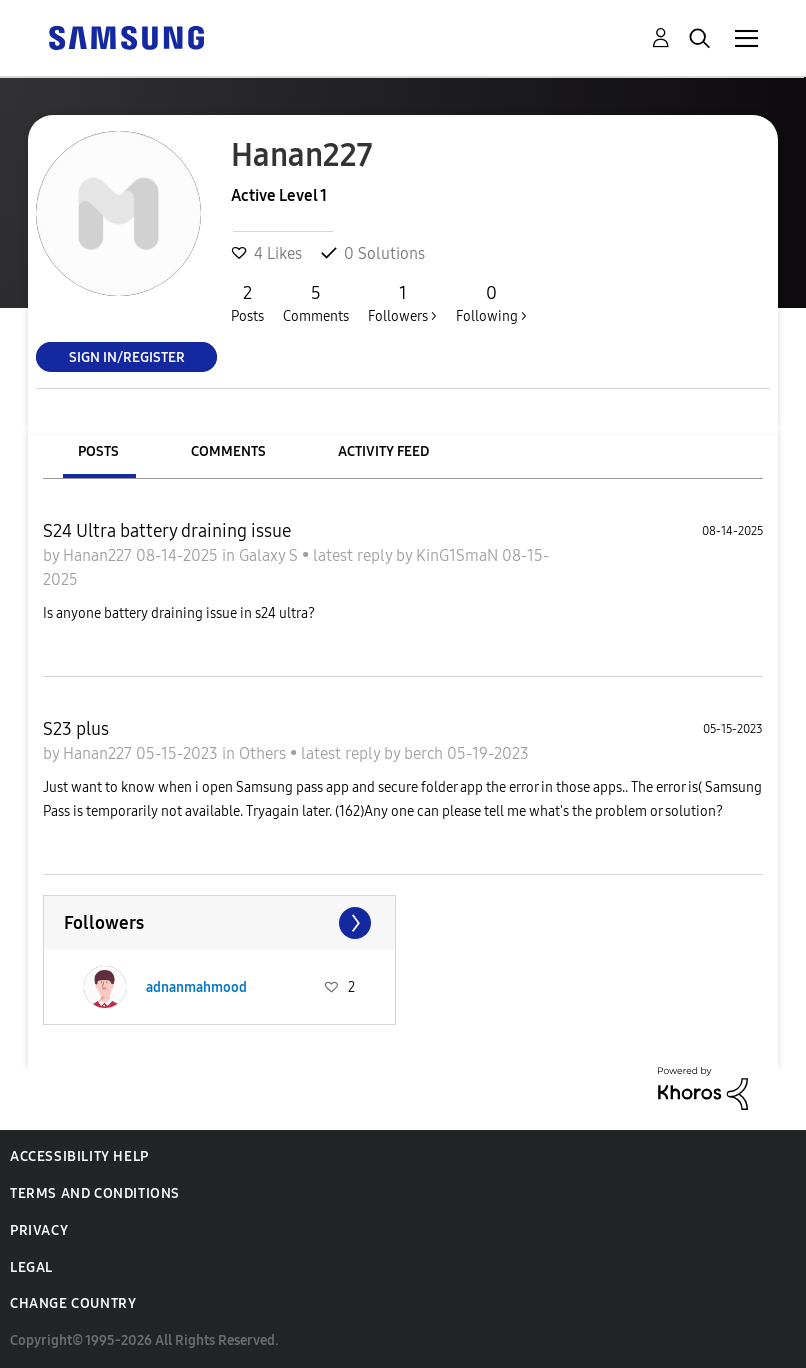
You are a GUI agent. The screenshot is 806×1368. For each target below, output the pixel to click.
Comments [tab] (228, 451)
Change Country (73, 1303)
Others (264, 753)
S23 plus (76, 729)
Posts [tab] (98, 451)
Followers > (402, 303)
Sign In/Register (127, 356)
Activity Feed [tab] (383, 451)
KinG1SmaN (459, 555)
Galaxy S (270, 555)
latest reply (354, 555)
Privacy (39, 1230)
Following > (491, 303)
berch (425, 753)
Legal (31, 1267)
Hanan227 (99, 555)
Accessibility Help (79, 1156)
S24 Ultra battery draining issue (167, 531)
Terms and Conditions (95, 1193)
